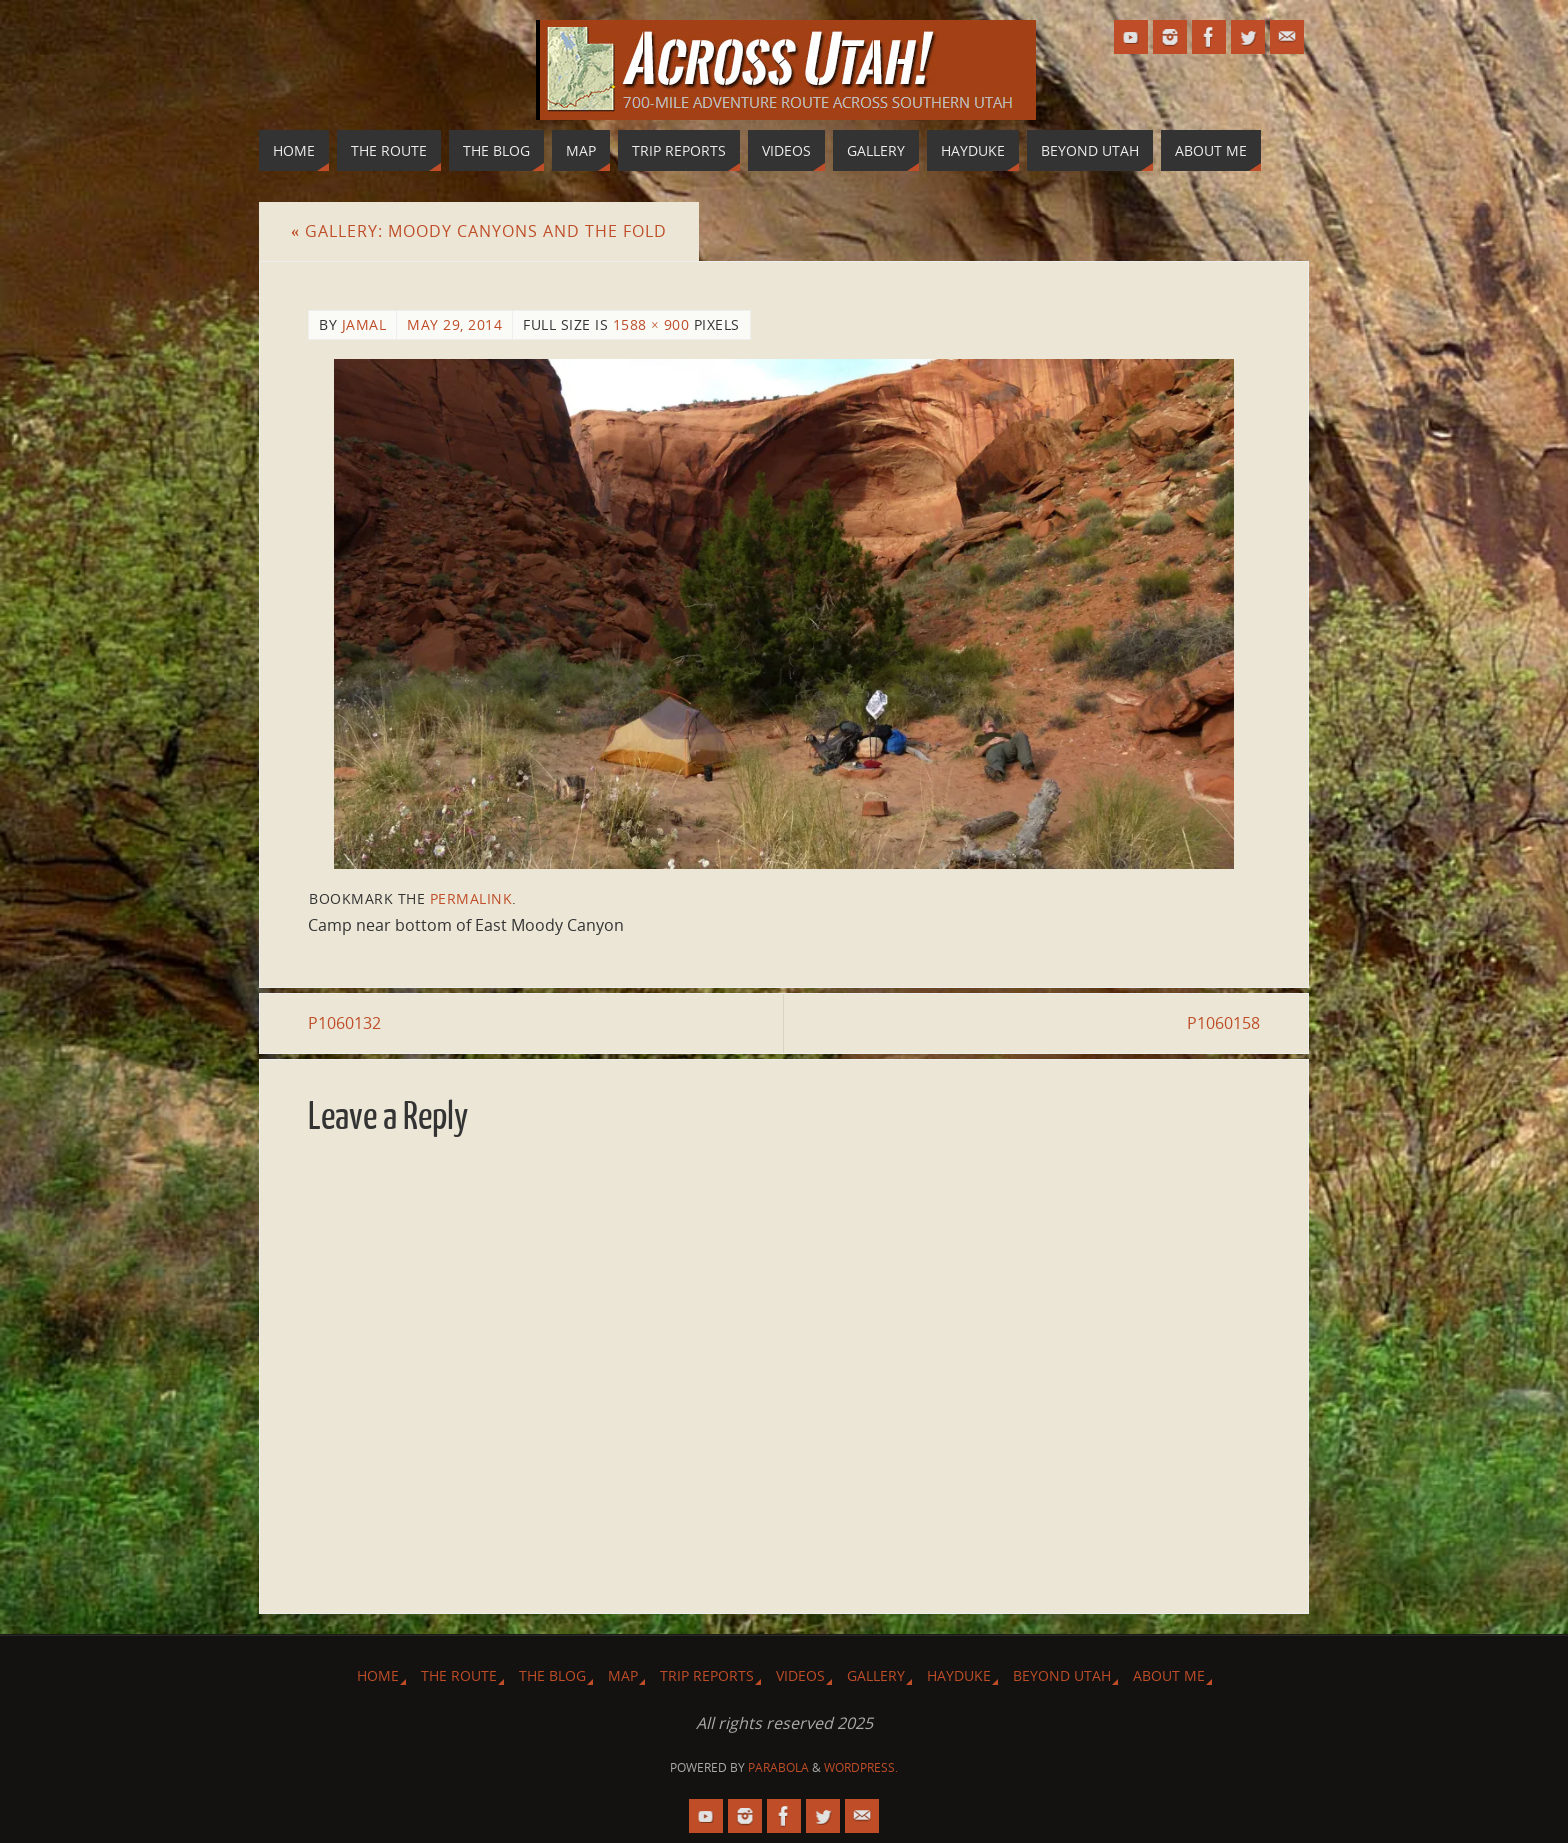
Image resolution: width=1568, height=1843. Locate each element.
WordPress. (861, 1767)
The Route (459, 1675)
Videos (800, 1675)
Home (378, 1675)
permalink (471, 898)
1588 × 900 (651, 324)
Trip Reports (707, 1675)
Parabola (778, 1767)
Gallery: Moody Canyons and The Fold (479, 231)
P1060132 (344, 1023)
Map (623, 1675)
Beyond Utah (1062, 1675)
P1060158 (1223, 1023)
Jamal (364, 324)
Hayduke (959, 1675)
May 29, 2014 (454, 324)
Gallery (876, 1675)
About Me (1169, 1675)
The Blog (552, 1675)
